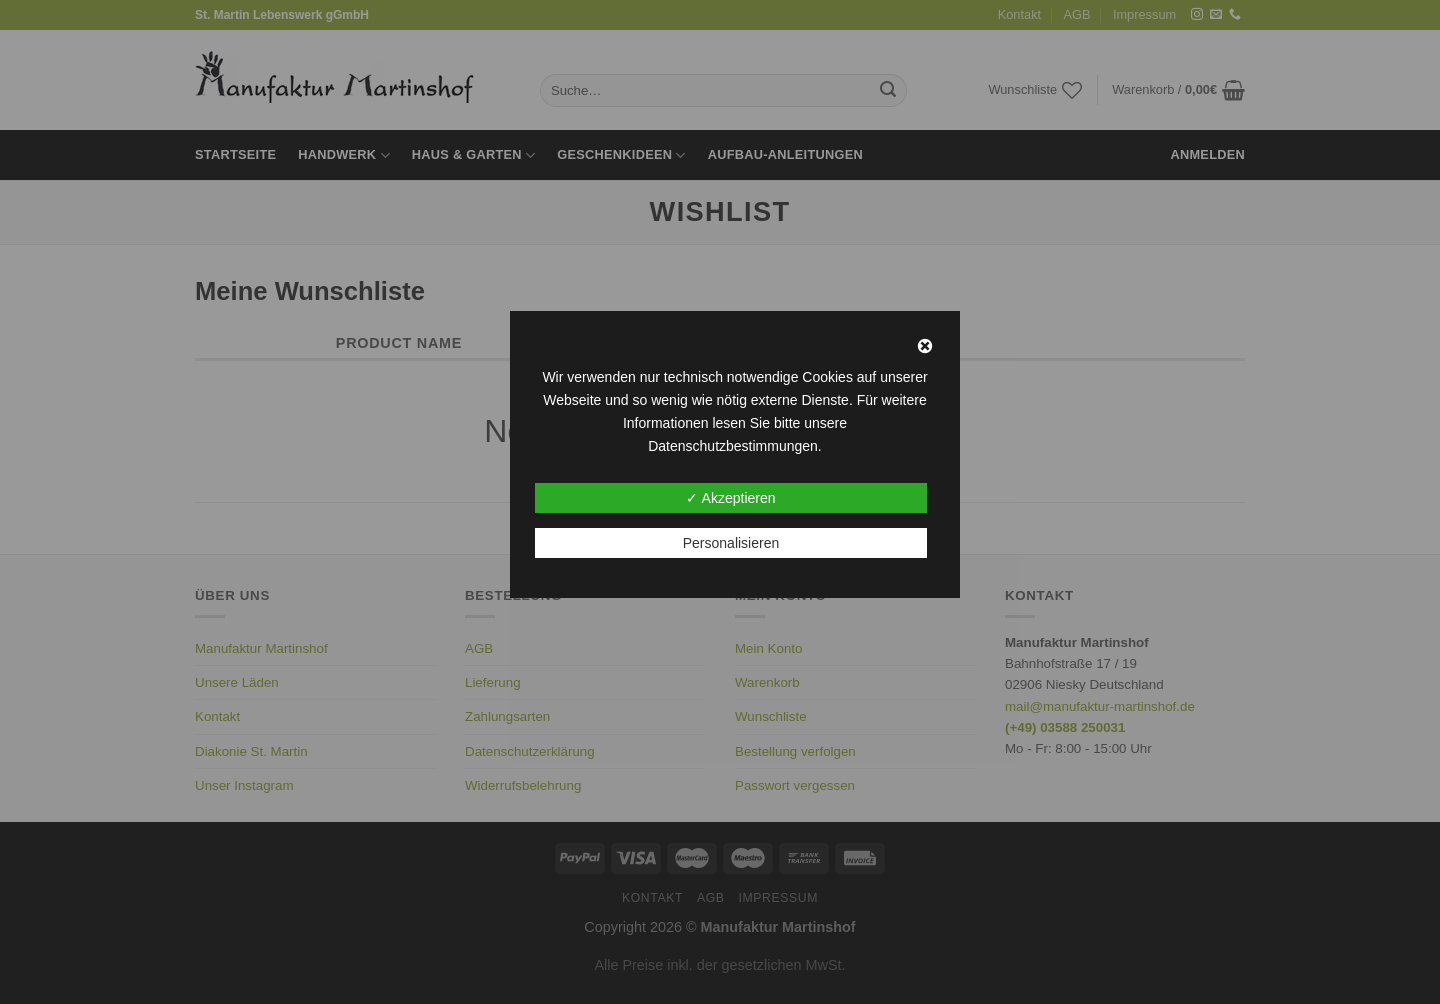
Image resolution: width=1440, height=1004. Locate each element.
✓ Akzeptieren (730, 498)
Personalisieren (731, 543)
